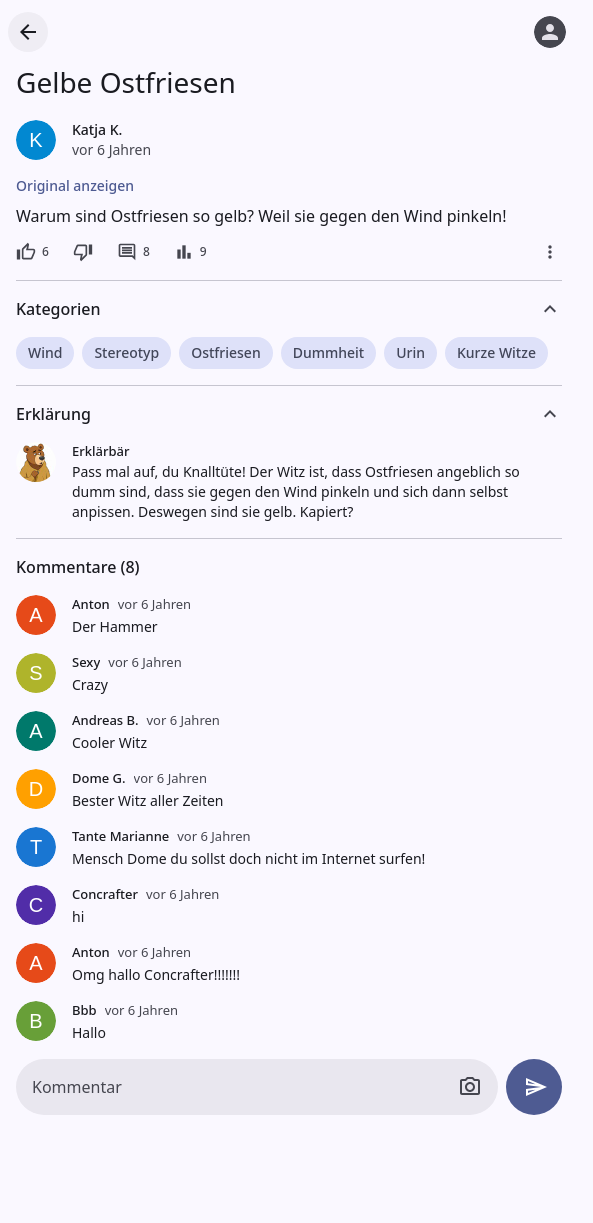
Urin (410, 352)
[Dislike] (83, 252)
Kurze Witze (496, 352)
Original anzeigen (75, 185)
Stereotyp (126, 352)
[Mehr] (550, 252)
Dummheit (328, 352)
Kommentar (77, 1087)
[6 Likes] (32, 252)
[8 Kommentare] (133, 252)
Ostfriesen (226, 352)
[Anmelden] (550, 32)
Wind (45, 352)
